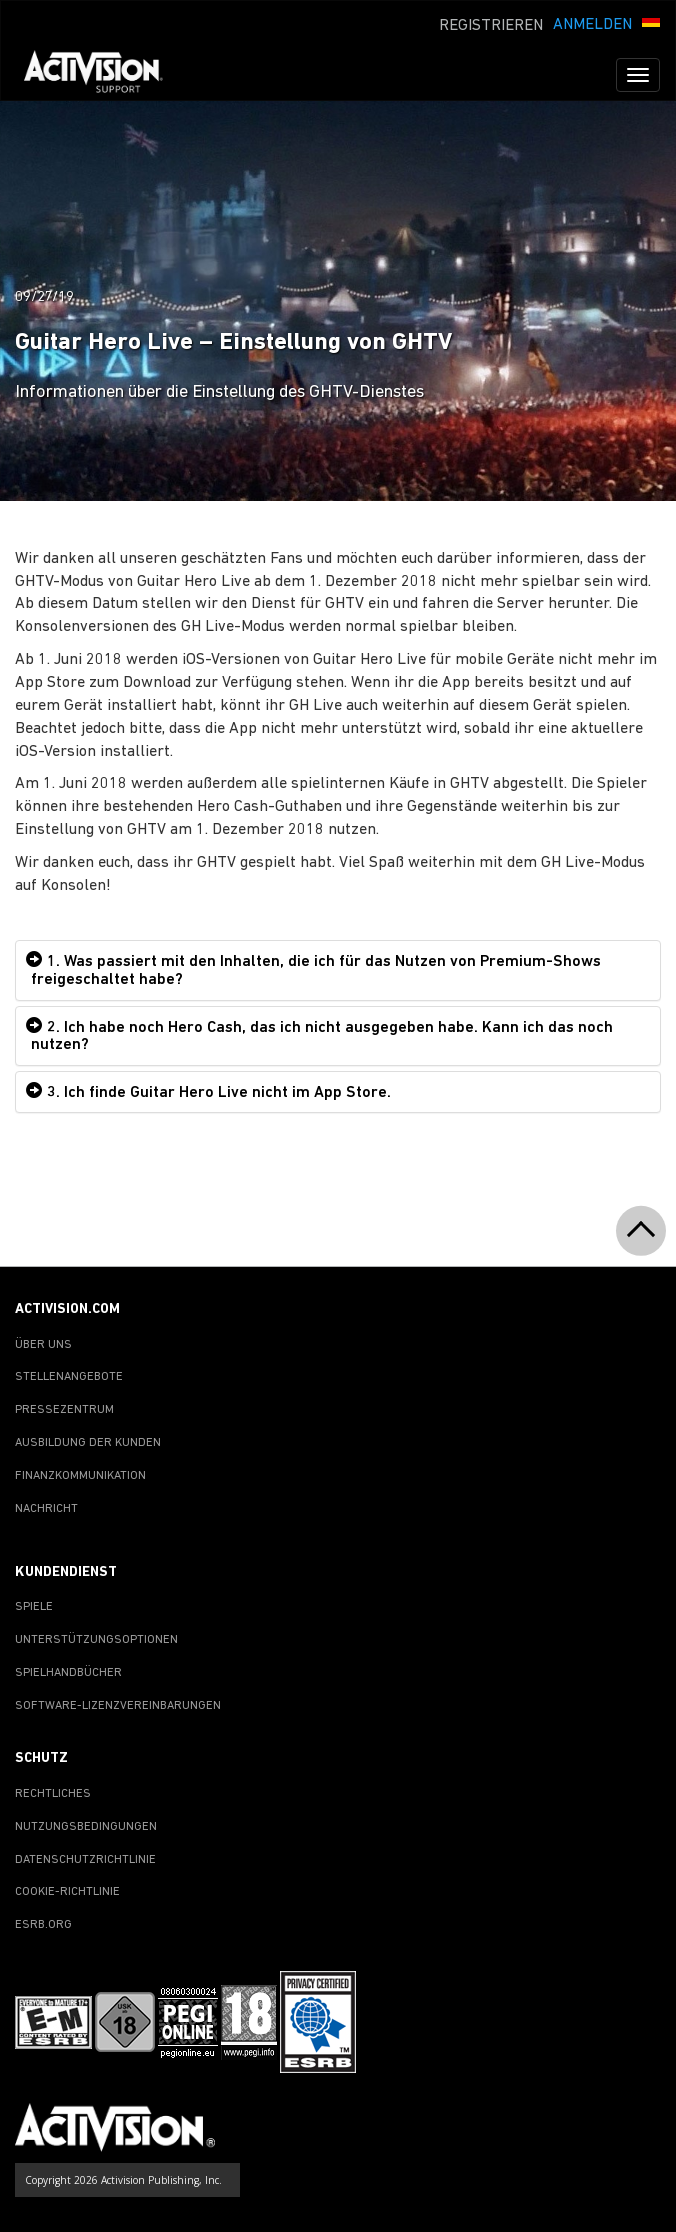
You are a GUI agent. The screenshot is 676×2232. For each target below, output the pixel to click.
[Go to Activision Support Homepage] (103, 75)
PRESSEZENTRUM (64, 1410)
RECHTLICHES (53, 1794)
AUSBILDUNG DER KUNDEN (88, 1443)
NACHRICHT (46, 1509)
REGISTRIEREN (491, 26)
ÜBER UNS (43, 1345)
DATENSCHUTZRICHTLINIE (85, 1860)
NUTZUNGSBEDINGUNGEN (86, 1827)
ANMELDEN (592, 25)
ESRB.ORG (43, 1925)
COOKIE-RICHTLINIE (67, 1892)
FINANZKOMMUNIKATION (80, 1476)
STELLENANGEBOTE (69, 1377)
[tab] (338, 970)
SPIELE (34, 1607)
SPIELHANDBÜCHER (68, 1673)
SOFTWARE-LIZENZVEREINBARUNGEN (118, 1706)
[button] (651, 23)
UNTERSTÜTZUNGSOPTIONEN (96, 1640)
